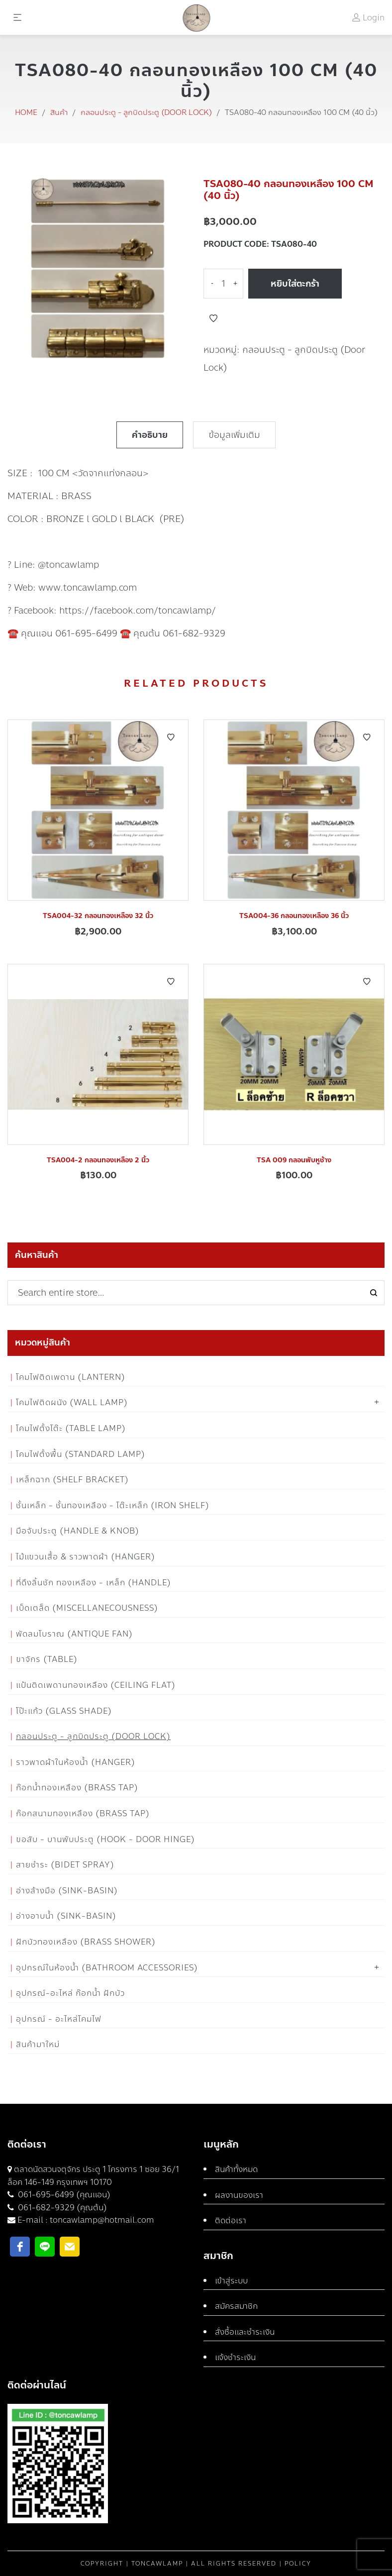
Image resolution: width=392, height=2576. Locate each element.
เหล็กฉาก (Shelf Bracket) (72, 1479)
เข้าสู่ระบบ (231, 2280)
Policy (298, 2563)
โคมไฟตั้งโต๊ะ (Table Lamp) (71, 1428)
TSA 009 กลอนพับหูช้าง (294, 1160)
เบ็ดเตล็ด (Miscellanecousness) (87, 1608)
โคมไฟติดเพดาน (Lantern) (70, 1377)
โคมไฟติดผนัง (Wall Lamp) (72, 1402)
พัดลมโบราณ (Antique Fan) (74, 1634)
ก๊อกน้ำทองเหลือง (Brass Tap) (77, 1787)
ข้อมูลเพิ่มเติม (234, 435)
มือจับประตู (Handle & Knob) (77, 1531)
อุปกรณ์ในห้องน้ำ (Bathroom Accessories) (107, 1967)
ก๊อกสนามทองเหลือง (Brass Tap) (83, 1813)
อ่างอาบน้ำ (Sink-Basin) (66, 1916)
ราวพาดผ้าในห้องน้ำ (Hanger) (75, 1762)
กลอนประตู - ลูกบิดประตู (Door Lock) (146, 112)
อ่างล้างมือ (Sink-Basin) (67, 1890)
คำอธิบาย (150, 435)
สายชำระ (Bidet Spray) (65, 1864)
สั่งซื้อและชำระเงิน (245, 2332)
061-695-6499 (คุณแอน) (63, 2194)
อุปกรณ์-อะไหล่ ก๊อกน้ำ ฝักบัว (70, 1993)
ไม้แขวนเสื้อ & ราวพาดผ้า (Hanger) (85, 1556)
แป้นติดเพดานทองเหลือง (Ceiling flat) (96, 1685)
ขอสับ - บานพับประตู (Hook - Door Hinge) (105, 1839)
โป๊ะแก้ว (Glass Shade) (64, 1711)
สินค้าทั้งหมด (236, 2169)
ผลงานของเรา (239, 2195)
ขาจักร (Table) (47, 1659)
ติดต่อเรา (230, 2220)
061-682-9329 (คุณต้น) (61, 2207)
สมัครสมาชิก (236, 2306)
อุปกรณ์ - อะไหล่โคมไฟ (58, 2019)
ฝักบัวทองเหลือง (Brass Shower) (86, 1942)
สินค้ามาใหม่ (38, 2044)
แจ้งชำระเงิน (235, 2357)
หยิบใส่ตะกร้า (295, 284)
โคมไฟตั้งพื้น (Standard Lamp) (80, 1454)
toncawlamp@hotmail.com (102, 2220)
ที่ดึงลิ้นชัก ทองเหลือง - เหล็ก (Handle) (93, 1582)
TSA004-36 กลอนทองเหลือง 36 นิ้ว (294, 916)
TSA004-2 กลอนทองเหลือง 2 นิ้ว (98, 1160)
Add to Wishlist (213, 318)
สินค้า (59, 112)
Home (26, 112)
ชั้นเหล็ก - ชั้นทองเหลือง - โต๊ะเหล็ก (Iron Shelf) (112, 1505)
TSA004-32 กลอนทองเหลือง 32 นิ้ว (98, 916)
